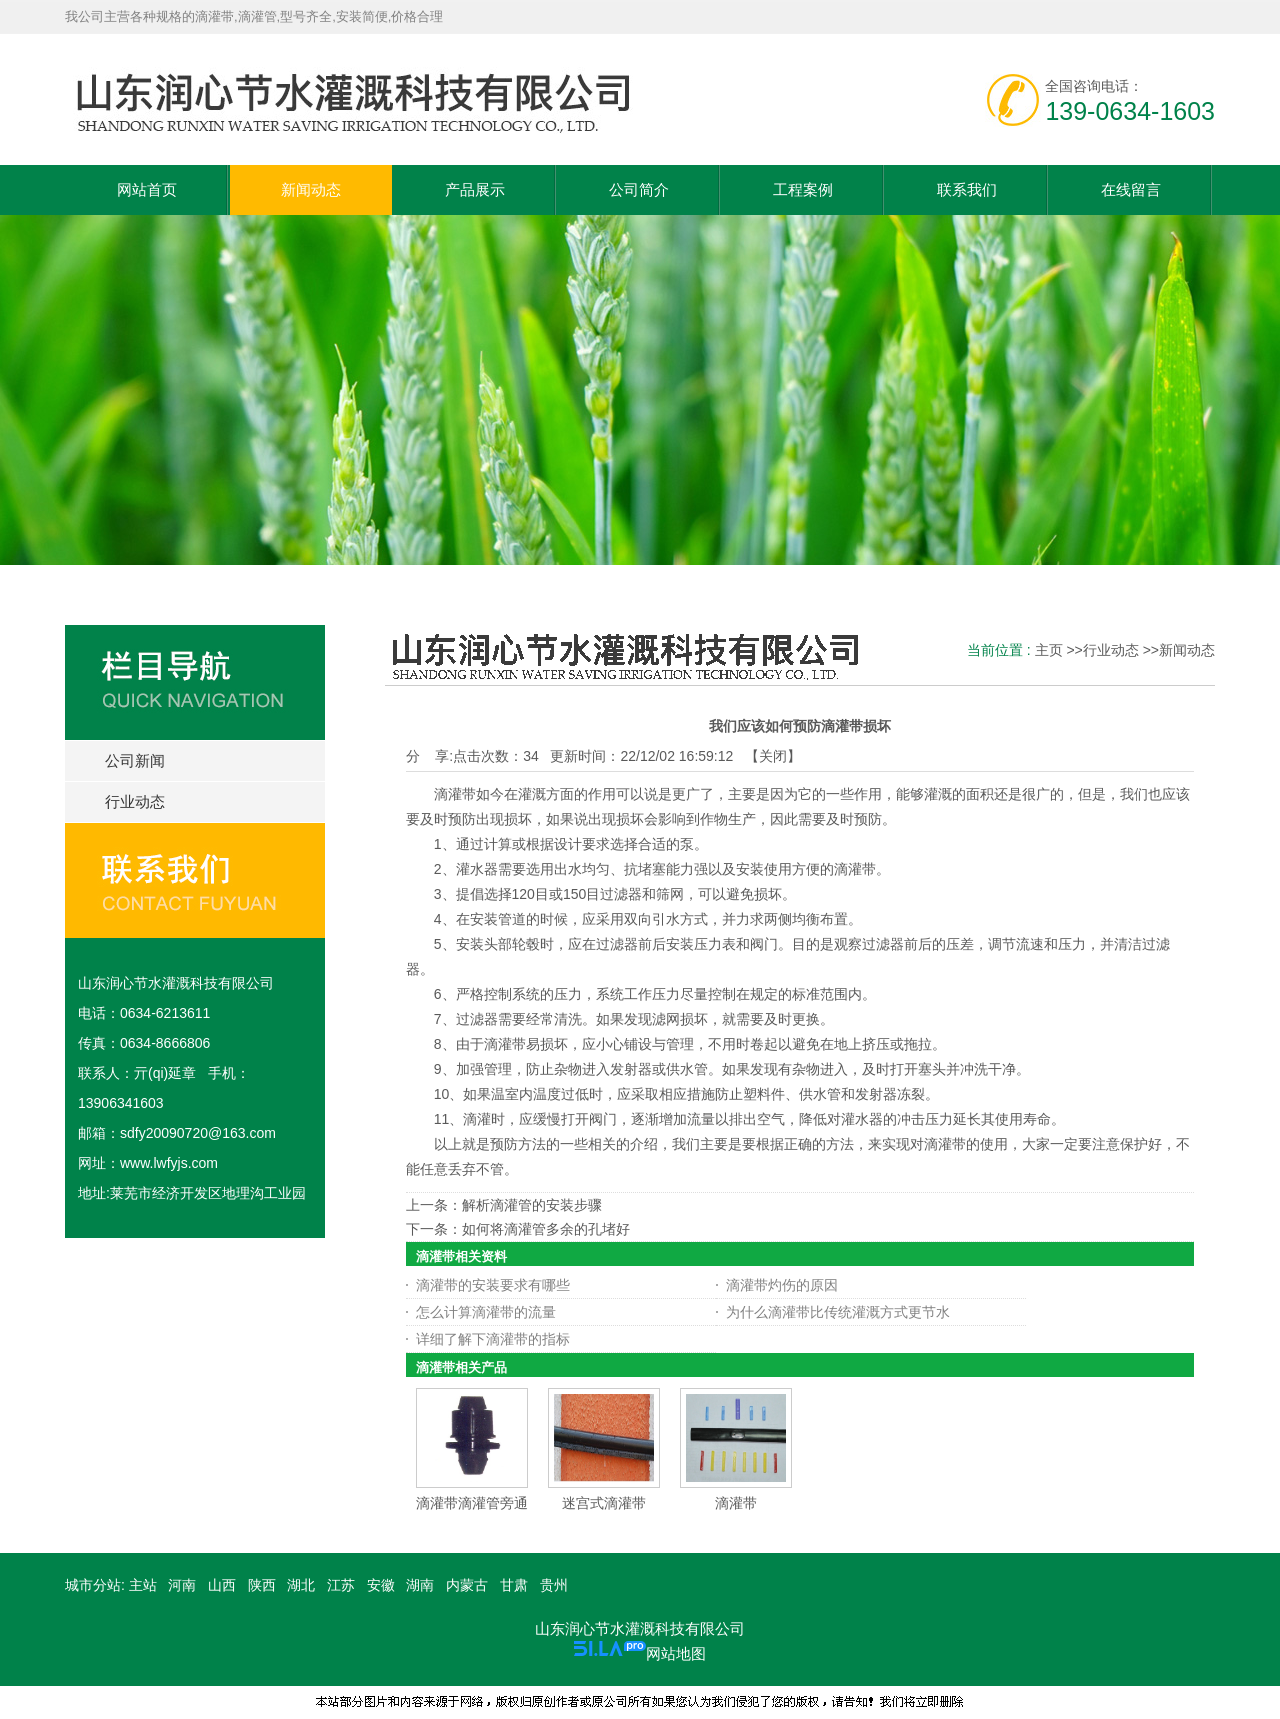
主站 (141, 1585)
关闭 (773, 756)
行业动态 (1111, 650)
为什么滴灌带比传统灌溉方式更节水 (838, 1312)
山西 (222, 1585)
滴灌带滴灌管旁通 (472, 1503)
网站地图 (676, 1653)
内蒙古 (467, 1585)
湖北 (301, 1585)
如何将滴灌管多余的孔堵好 (546, 1229)
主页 (1049, 650)
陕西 (262, 1585)
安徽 (381, 1585)
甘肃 (514, 1585)
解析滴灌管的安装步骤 (532, 1205)
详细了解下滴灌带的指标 (493, 1339)
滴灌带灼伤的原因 (782, 1285)
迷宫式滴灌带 (604, 1503)
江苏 (341, 1585)
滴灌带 (736, 1503)
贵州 (554, 1585)
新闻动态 (1187, 650)
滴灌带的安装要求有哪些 (493, 1285)
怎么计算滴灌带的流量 (486, 1312)
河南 (182, 1585)
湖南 (420, 1585)
